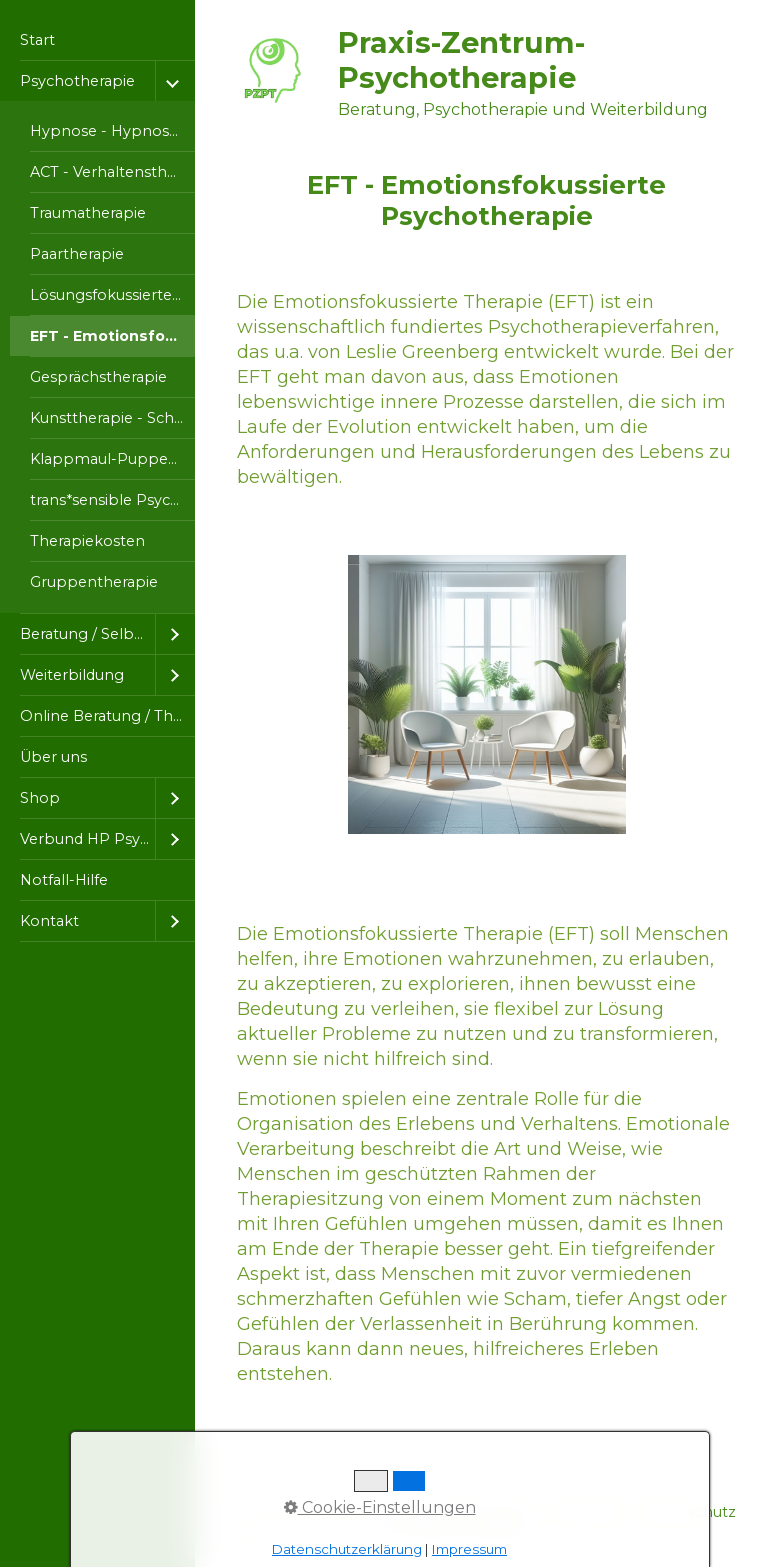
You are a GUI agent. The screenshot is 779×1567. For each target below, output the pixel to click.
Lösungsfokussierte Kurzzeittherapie (112, 295)
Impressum (469, 1549)
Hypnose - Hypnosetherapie (112, 131)
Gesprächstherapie (98, 377)
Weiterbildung (72, 675)
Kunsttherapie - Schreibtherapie (112, 418)
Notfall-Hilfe (64, 880)
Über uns (53, 757)
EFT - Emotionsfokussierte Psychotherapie (112, 336)
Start (37, 40)
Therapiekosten (87, 541)
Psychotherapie (77, 81)
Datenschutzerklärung (347, 1549)
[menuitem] (97, 40)
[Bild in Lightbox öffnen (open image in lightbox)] (487, 694)
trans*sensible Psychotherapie (112, 500)
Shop (40, 798)
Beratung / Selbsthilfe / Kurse (87, 634)
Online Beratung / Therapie (107, 716)
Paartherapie (77, 254)
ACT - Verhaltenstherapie (112, 172)
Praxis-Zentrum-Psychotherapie (461, 60)
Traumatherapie (88, 213)
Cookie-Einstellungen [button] (380, 1507)
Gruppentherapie (94, 582)
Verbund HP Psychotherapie (87, 839)
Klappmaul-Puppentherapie (112, 459)
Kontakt (49, 921)
